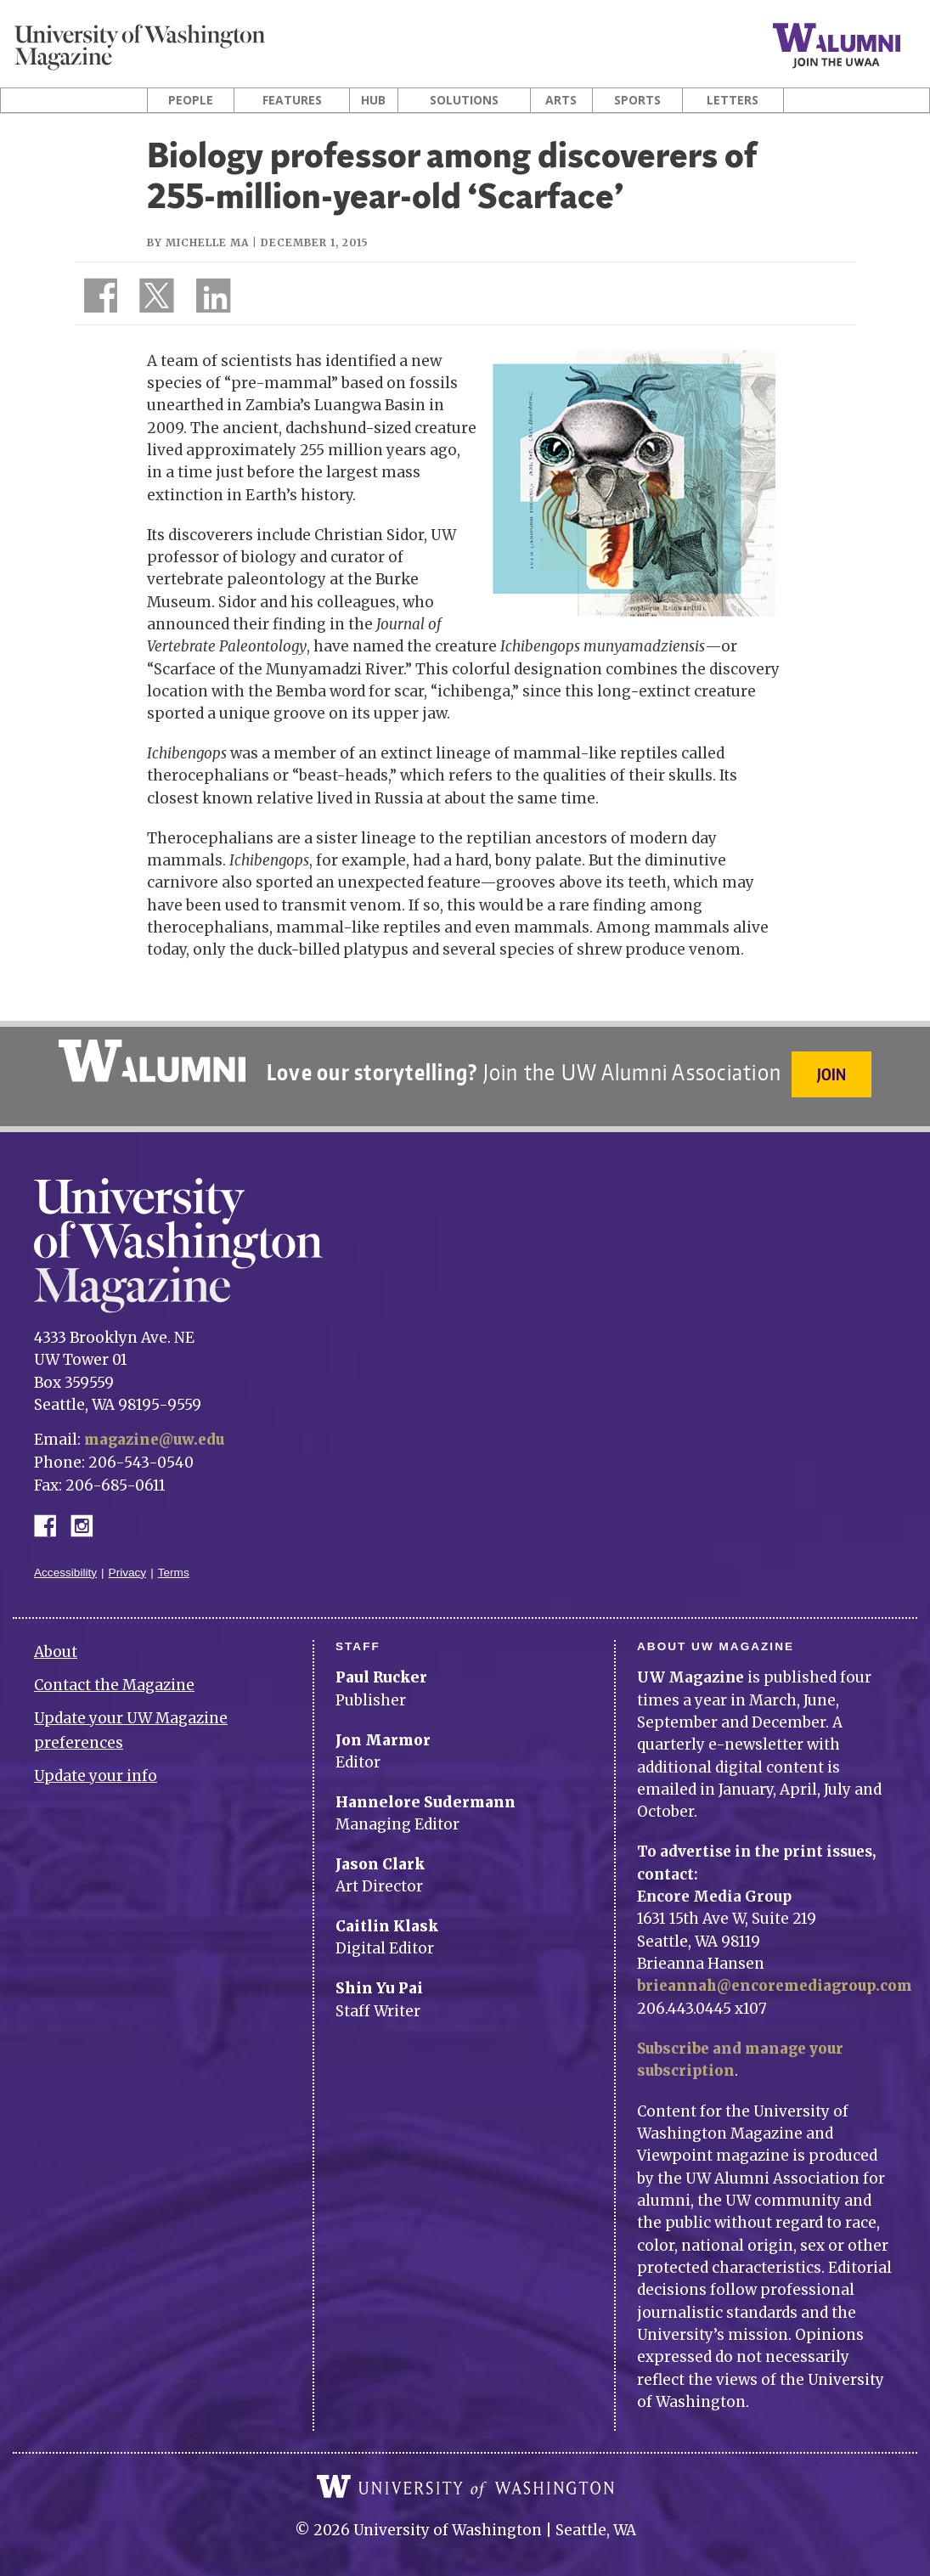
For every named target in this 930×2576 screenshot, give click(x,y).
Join (833, 1074)
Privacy (128, 1564)
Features (292, 100)
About (55, 1644)
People (190, 100)
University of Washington (465, 2478)
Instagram (87, 1516)
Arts (561, 100)
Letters (732, 100)
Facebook (52, 1516)
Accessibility (65, 1564)
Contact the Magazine (114, 1677)
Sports (637, 100)
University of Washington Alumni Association (150, 1061)
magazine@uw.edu (156, 1432)
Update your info (95, 1767)
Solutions (464, 100)
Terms (173, 1564)
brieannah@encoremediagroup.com (779, 1978)
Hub (373, 100)
